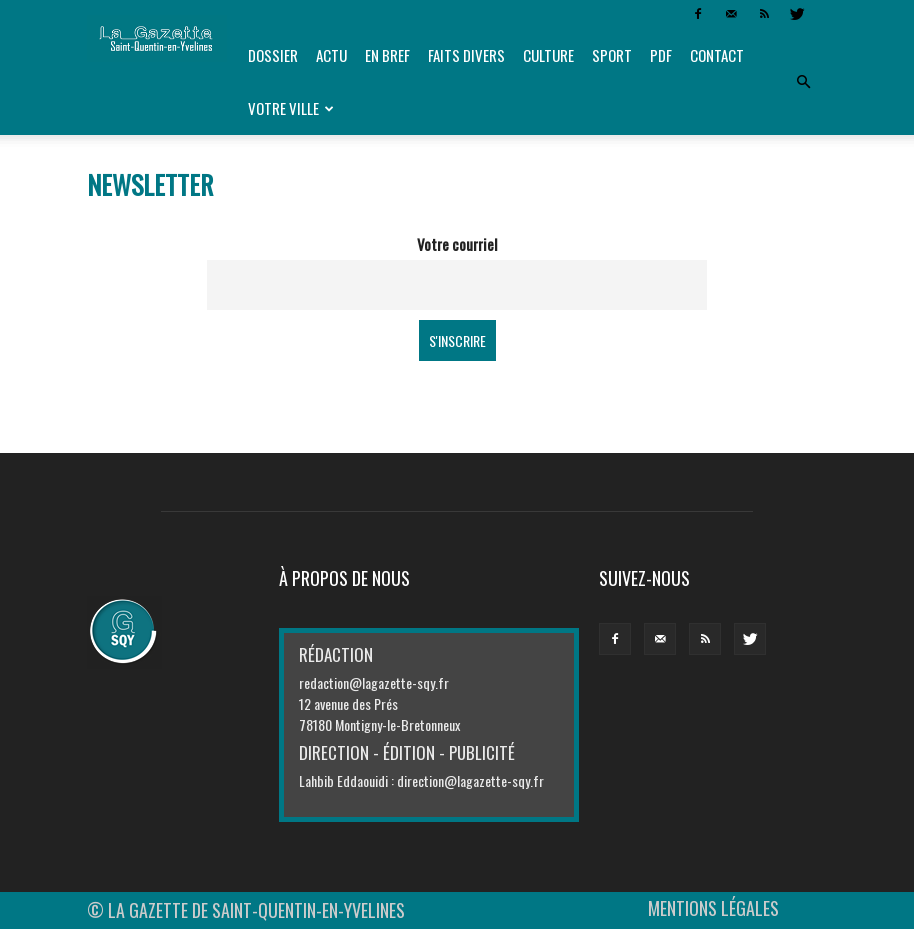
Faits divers (466, 55)
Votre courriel (457, 244)
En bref (387, 55)
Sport (612, 55)
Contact (717, 55)
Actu (331, 55)
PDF (661, 55)
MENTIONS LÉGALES (713, 908)
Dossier (273, 55)
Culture (548, 55)
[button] (803, 82)
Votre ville (291, 108)
